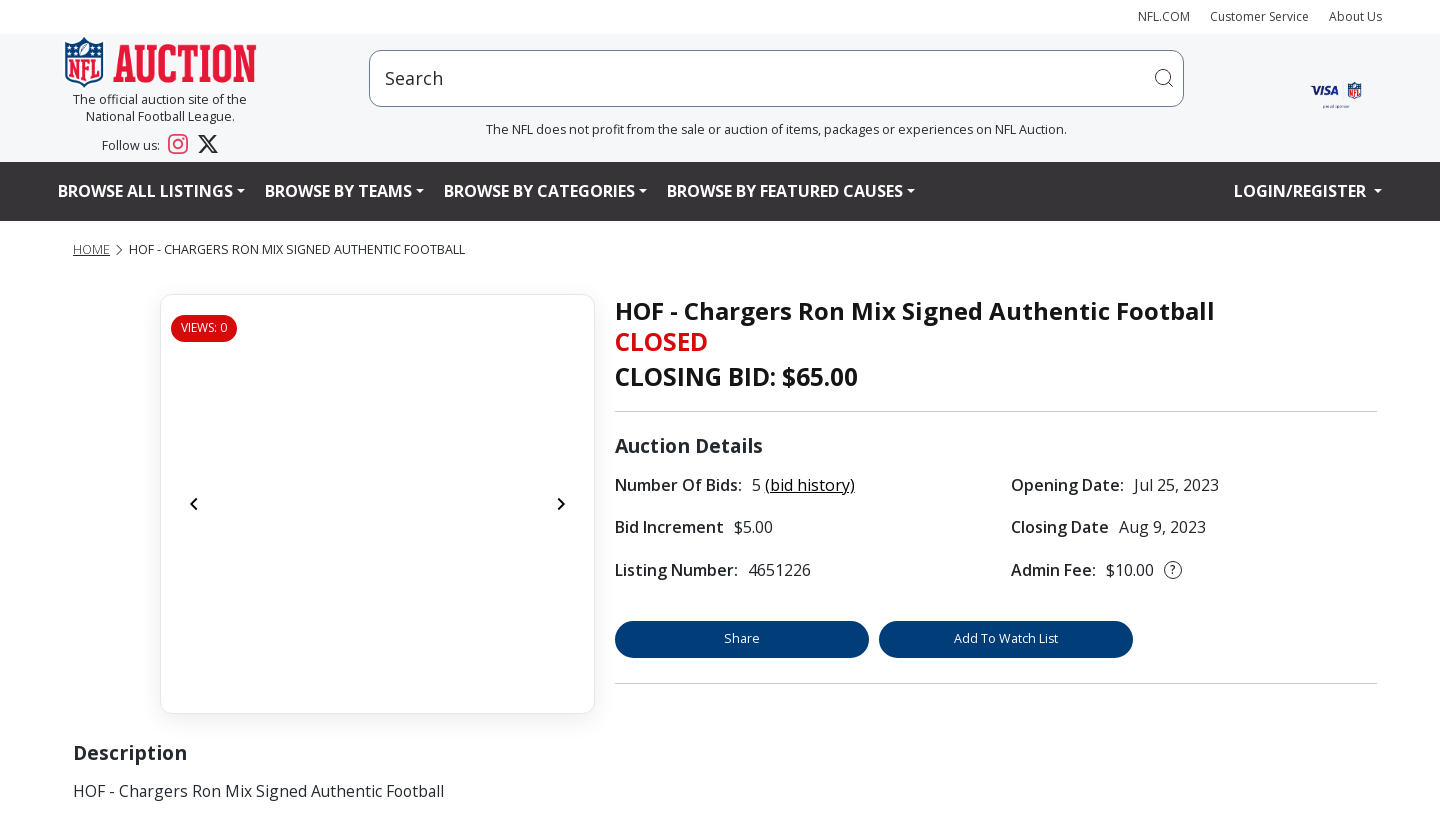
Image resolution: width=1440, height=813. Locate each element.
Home (91, 249)
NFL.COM (1164, 16)
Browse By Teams (338, 191)
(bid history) (810, 485)
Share (742, 638)
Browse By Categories (539, 191)
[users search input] (776, 78)
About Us (1355, 16)
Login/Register (1302, 191)
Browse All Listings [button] (145, 191)
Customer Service (1259, 16)
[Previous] (194, 504)
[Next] (561, 504)
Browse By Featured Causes (785, 191)
